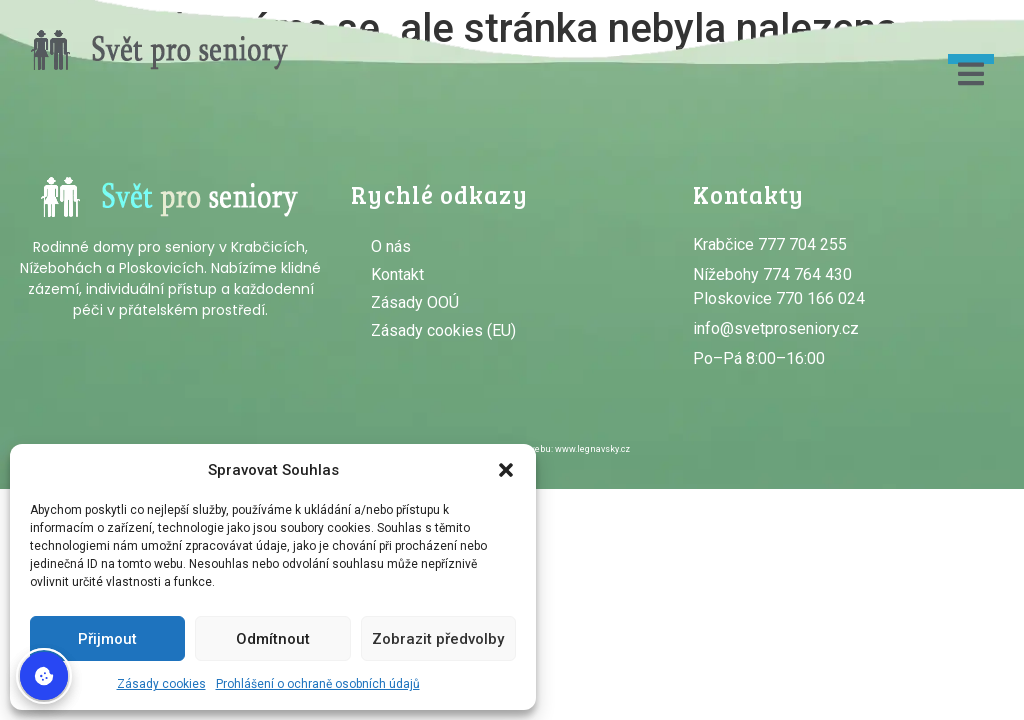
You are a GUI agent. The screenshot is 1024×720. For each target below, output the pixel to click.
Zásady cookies (161, 684)
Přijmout (107, 639)
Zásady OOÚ (415, 302)
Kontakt (397, 274)
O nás (391, 246)
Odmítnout (273, 639)
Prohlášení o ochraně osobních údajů (318, 684)
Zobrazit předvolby (438, 639)
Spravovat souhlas (44, 676)
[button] (506, 470)
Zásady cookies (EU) (443, 330)
